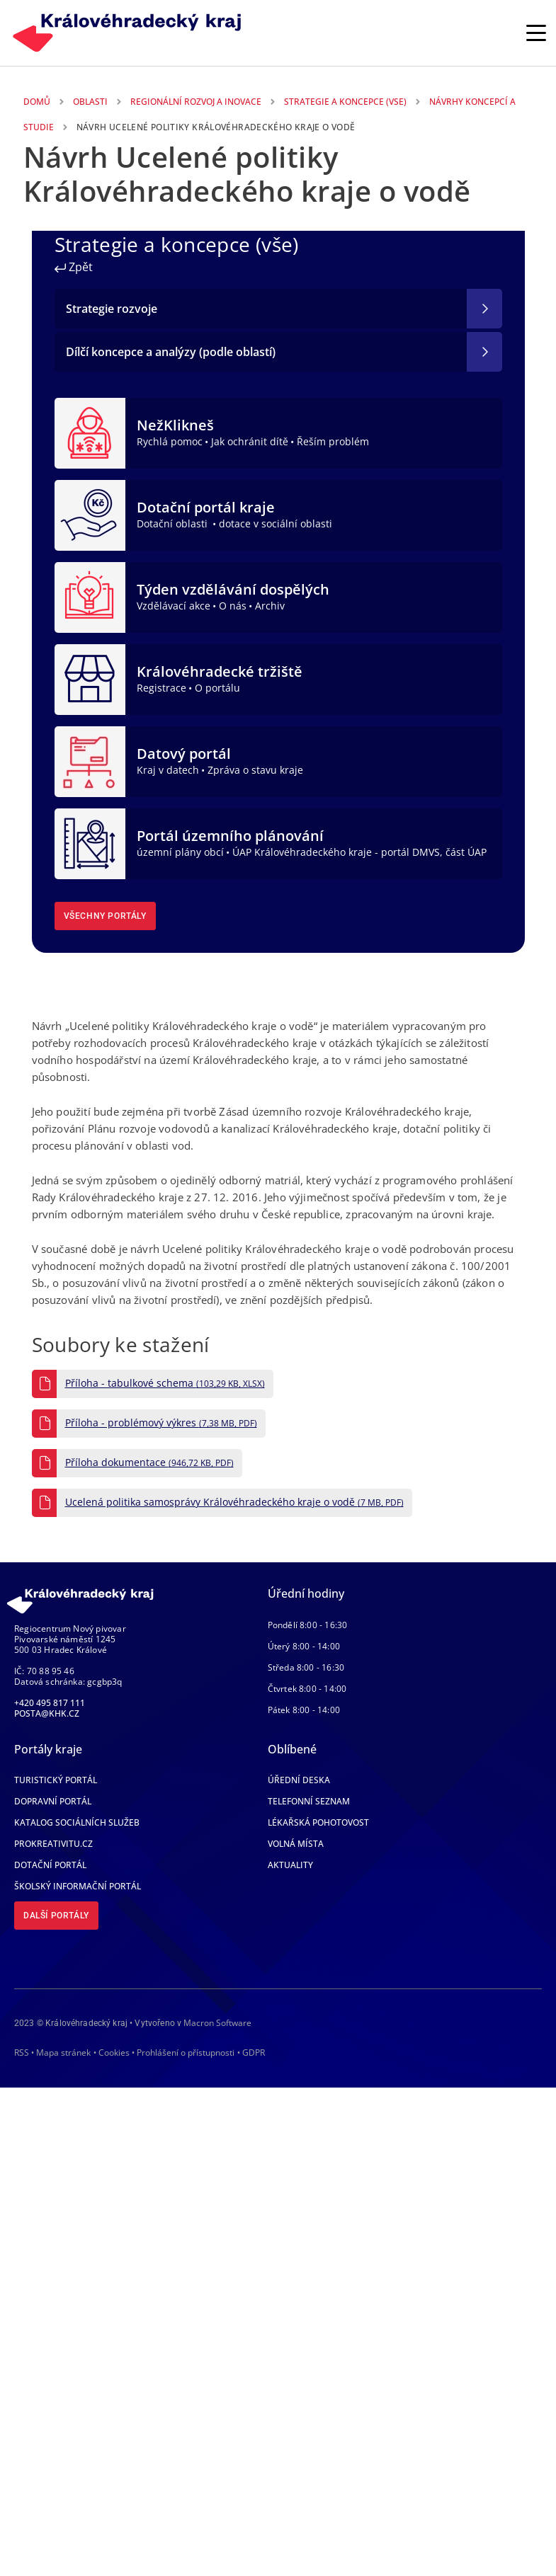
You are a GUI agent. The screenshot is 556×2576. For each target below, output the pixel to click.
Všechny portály (105, 916)
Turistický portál (55, 1780)
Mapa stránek (63, 2053)
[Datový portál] (90, 760)
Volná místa (296, 1844)
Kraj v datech (168, 770)
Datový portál (184, 753)
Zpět (74, 267)
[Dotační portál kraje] (90, 514)
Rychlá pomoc (170, 441)
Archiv (270, 605)
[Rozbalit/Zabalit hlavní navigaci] (536, 32)
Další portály (56, 1915)
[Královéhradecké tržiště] (90, 678)
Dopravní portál (52, 1801)
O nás (232, 605)
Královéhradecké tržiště (219, 671)
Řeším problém (333, 441)
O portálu (217, 687)
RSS (21, 2053)
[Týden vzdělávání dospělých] (90, 596)
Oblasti (90, 102)
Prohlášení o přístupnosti (185, 2053)
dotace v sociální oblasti (275, 523)
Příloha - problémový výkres (161, 1423)
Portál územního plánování (230, 835)
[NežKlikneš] (90, 432)
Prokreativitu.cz (53, 1844)
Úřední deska (299, 1780)
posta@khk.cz (46, 1713)
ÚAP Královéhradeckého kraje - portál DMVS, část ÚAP (359, 852)
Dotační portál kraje (206, 507)
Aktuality (290, 1865)
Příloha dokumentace (149, 1462)
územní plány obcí (180, 852)
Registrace (161, 687)
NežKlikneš (175, 425)
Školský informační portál (77, 1886)
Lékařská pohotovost (318, 1822)
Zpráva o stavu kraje (255, 770)
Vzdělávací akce (173, 605)
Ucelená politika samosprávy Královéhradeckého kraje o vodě (234, 1502)
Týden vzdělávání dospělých (233, 589)
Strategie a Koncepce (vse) (345, 102)
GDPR (253, 2053)
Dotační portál (50, 1865)
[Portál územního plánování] (90, 842)
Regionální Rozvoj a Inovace (195, 102)
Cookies (114, 2053)
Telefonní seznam (309, 1801)
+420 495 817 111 (49, 1703)
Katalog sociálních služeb (77, 1822)
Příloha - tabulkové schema (165, 1383)
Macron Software (217, 2023)
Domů (36, 102)
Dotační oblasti (173, 523)
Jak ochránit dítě (249, 441)
